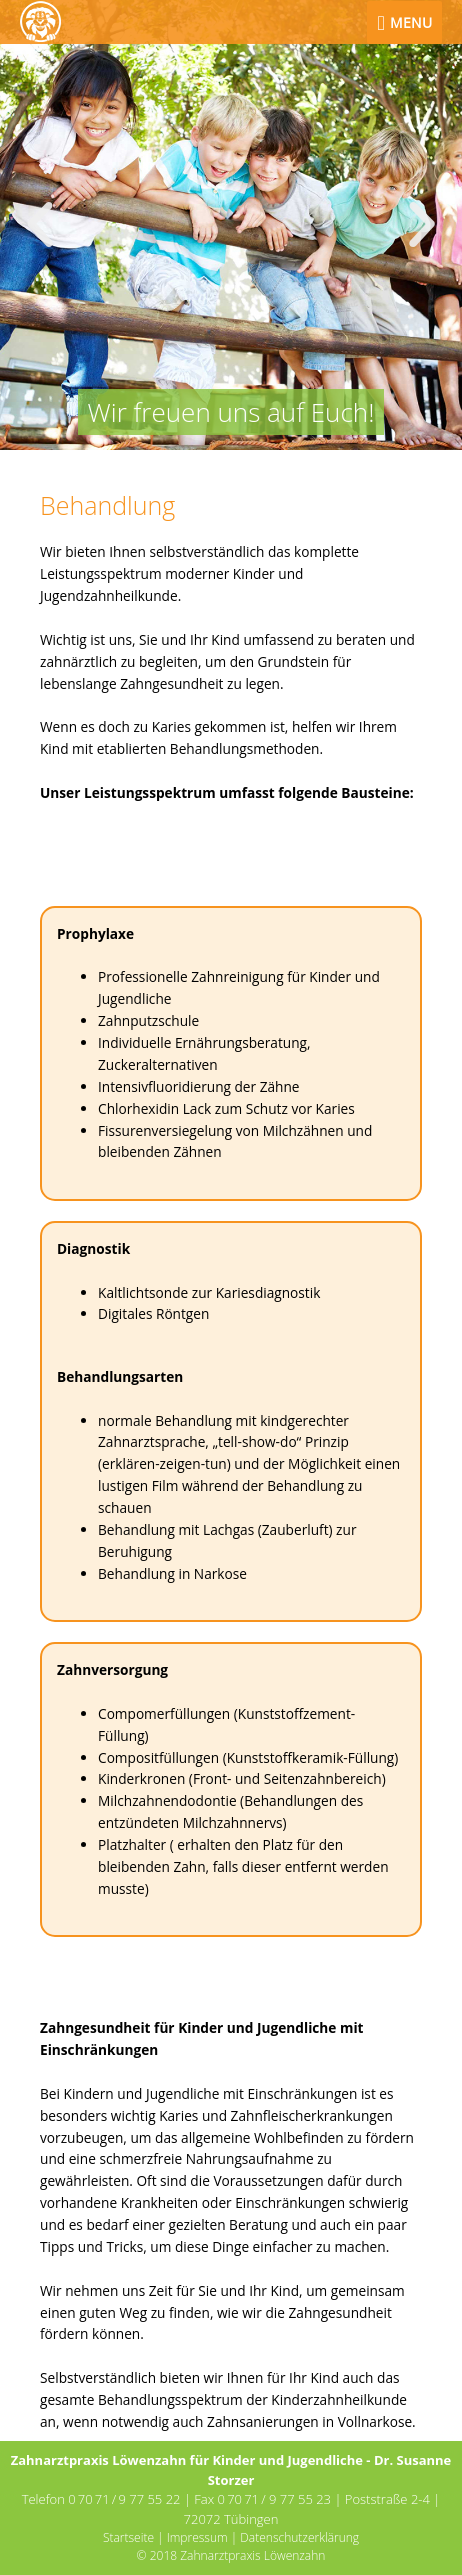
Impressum (197, 2537)
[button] (40, 225)
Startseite (128, 2537)
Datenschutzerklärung (299, 2537)
